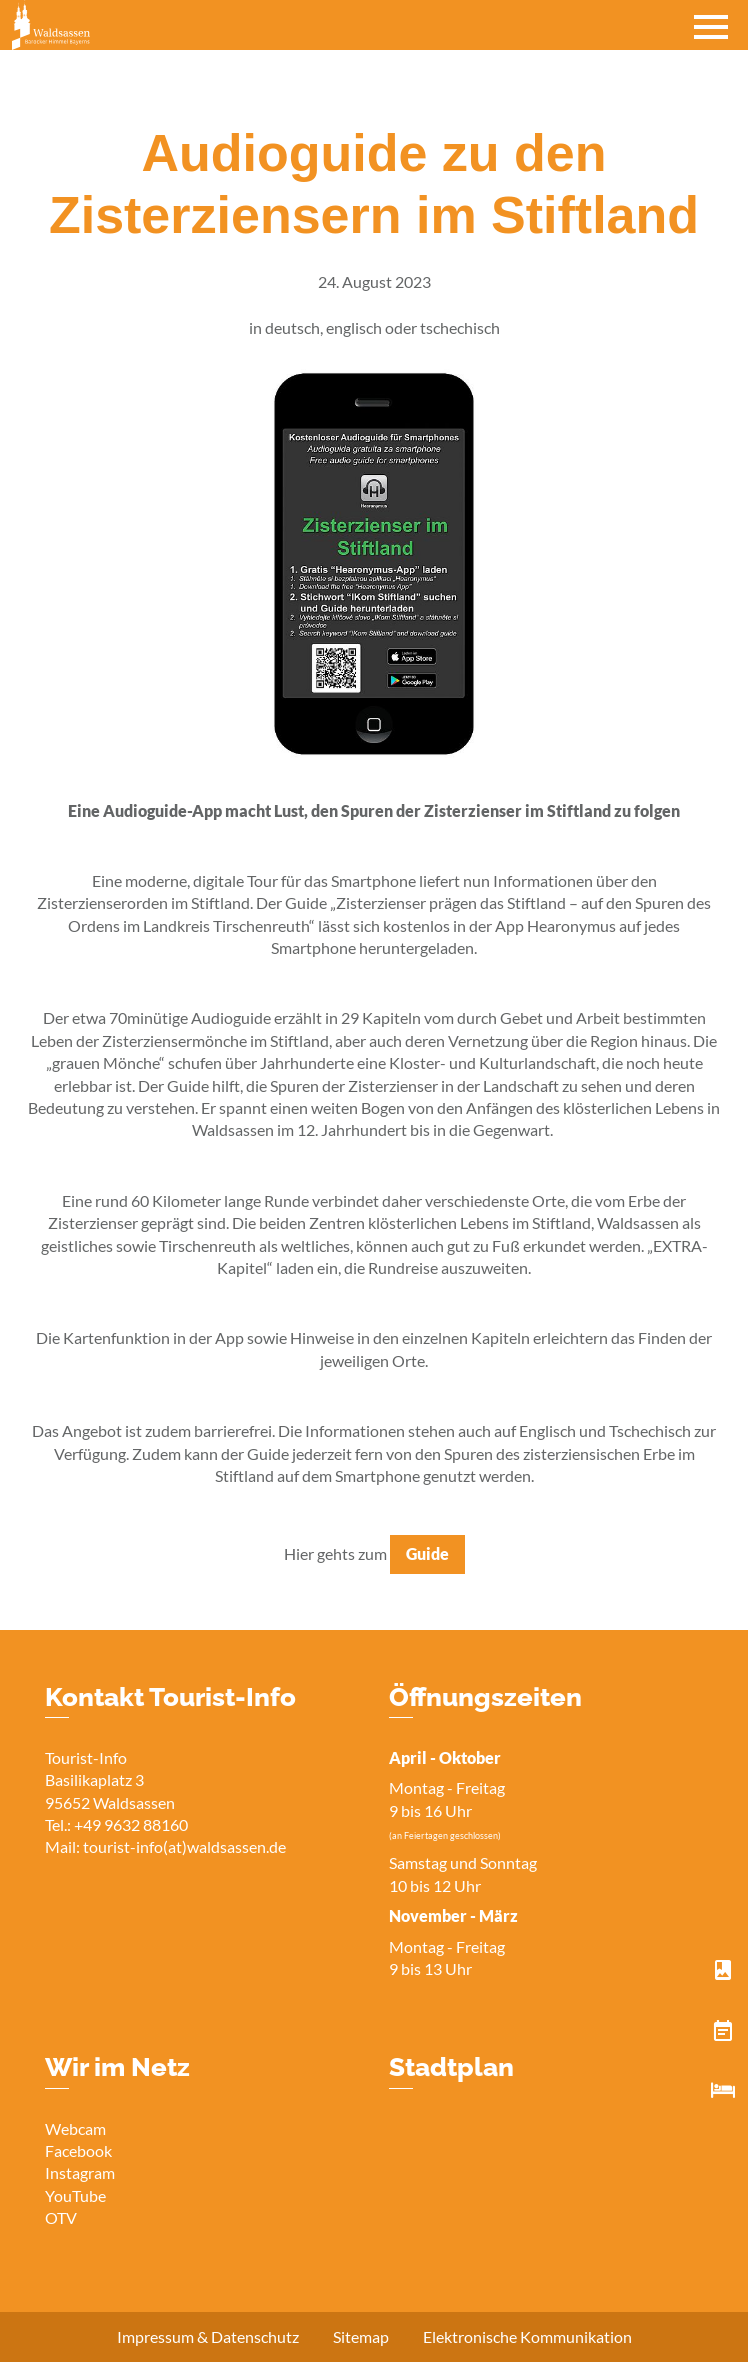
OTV (61, 2217)
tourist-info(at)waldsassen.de (184, 1846)
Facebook (78, 2150)
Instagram (80, 2172)
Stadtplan (451, 2067)
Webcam (75, 2128)
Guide (427, 1553)
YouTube (75, 2195)
